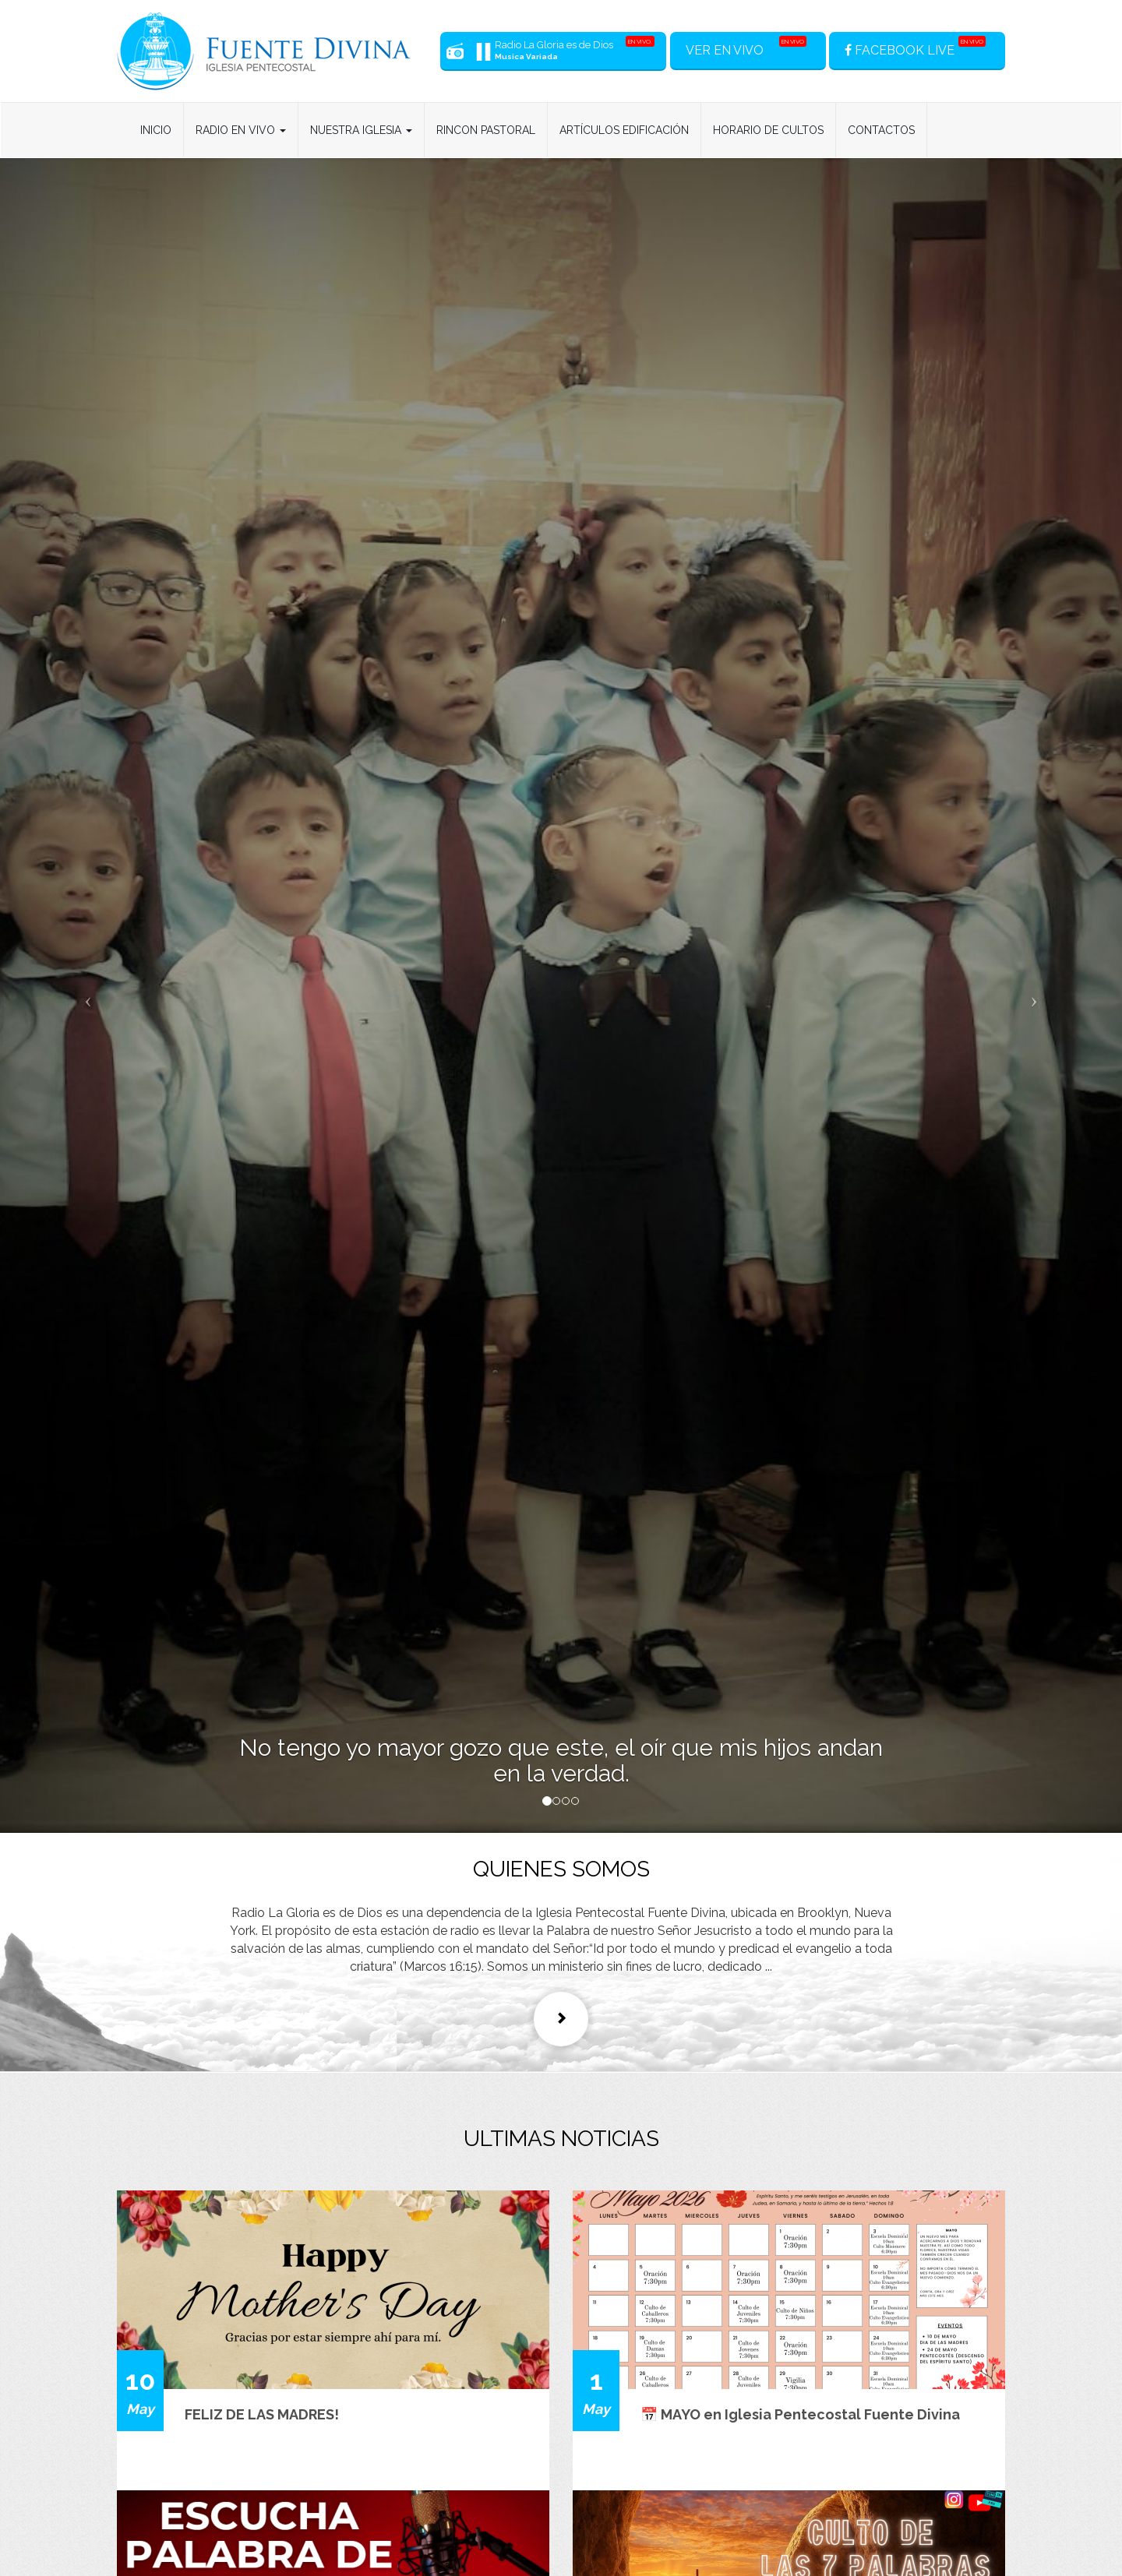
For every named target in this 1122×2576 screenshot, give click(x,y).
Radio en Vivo (241, 130)
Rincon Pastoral (485, 130)
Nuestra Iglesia (361, 130)
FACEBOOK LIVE (915, 47)
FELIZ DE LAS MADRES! (262, 2414)
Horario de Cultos (768, 130)
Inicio (155, 130)
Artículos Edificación (624, 130)
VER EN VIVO (746, 47)
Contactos (881, 130)
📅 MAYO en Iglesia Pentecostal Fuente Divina (800, 2414)
